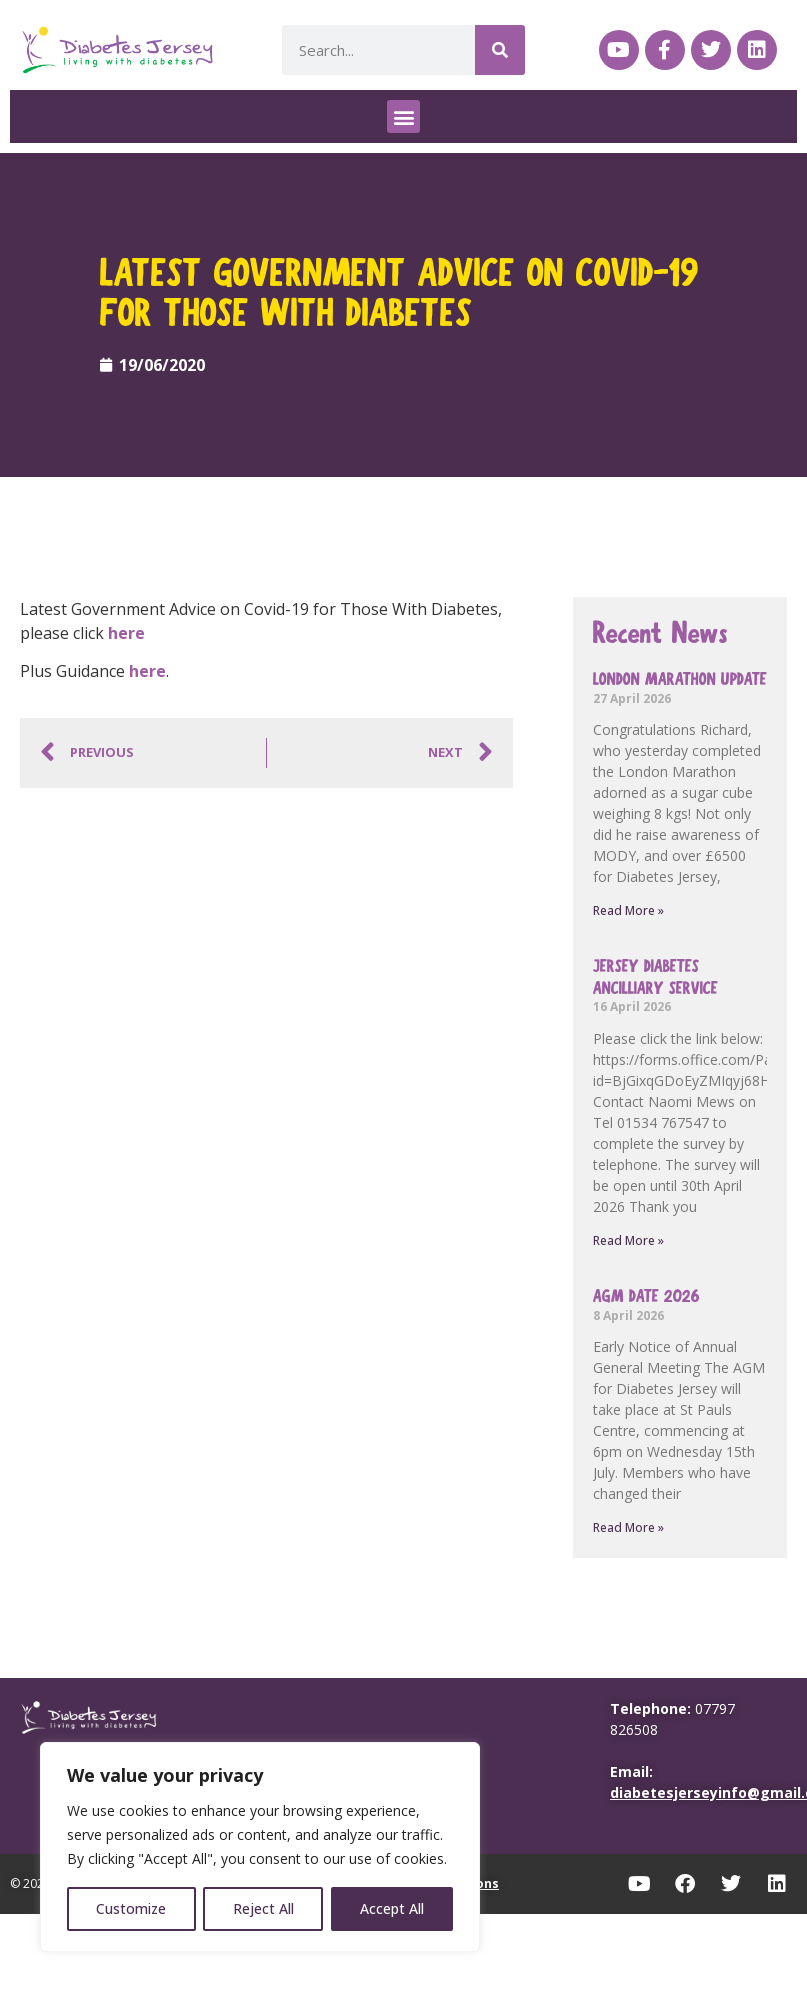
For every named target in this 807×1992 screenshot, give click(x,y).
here (126, 633)
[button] (403, 116)
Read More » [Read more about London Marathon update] (628, 910)
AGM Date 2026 (646, 1296)
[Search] (500, 50)
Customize (131, 1908)
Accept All (392, 1908)
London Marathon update (680, 679)
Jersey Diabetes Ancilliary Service (655, 977)
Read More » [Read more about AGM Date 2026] (628, 1527)
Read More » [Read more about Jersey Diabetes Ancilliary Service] (628, 1240)
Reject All (263, 1908)
